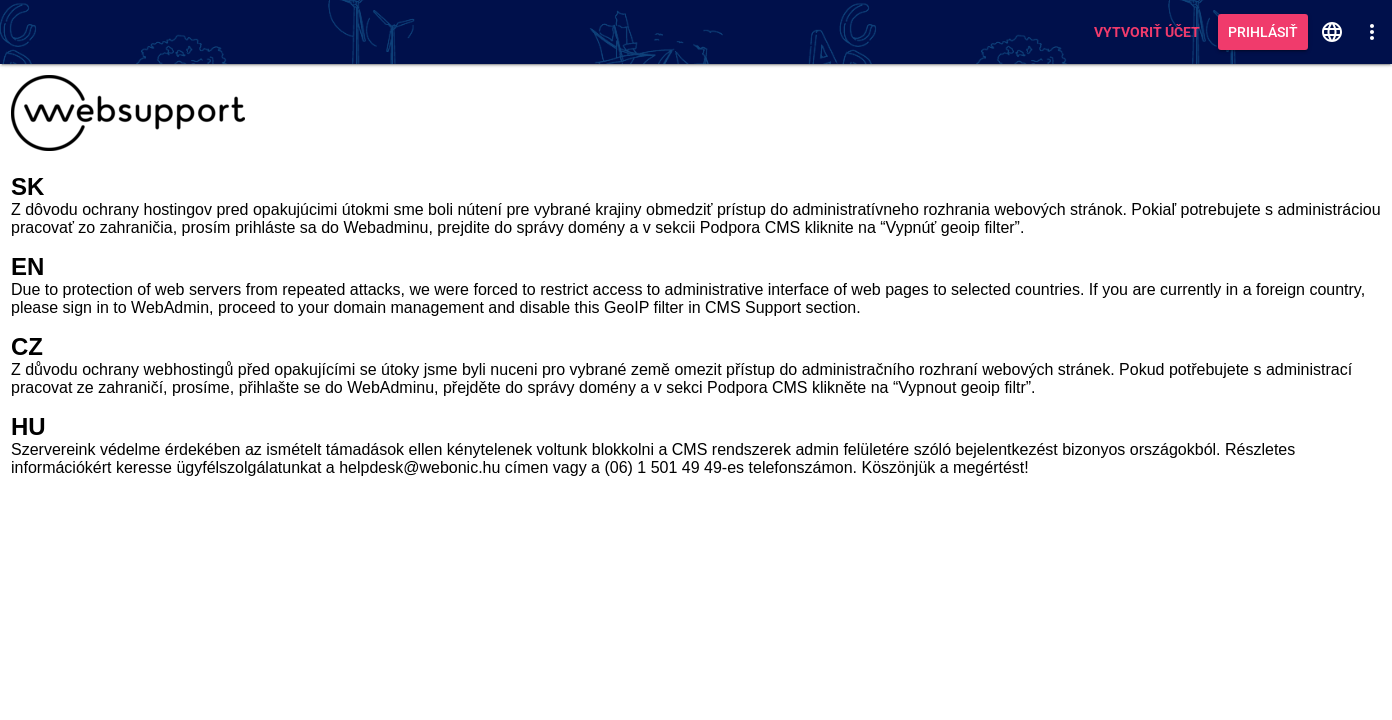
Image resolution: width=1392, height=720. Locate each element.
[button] (1332, 32)
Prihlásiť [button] (1263, 32)
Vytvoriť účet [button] (1147, 32)
